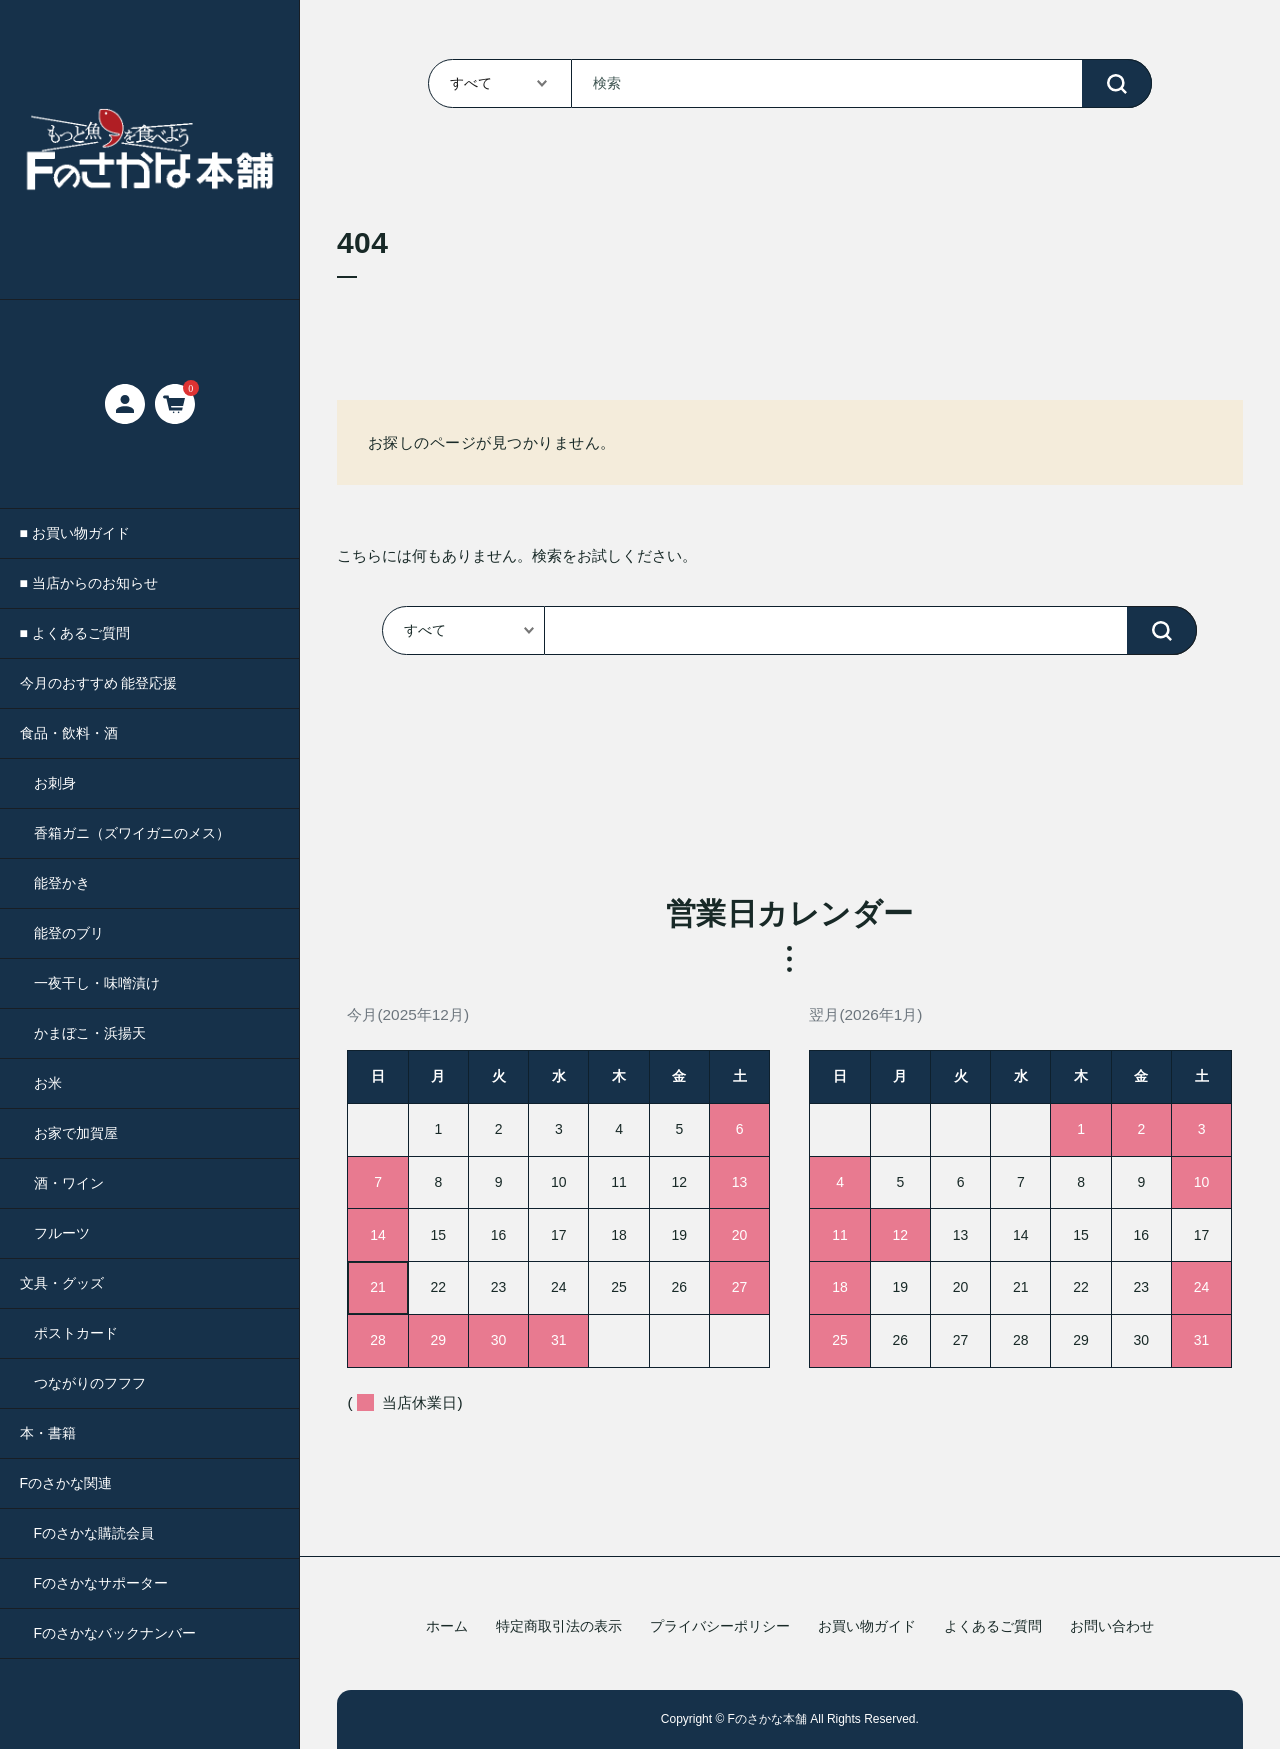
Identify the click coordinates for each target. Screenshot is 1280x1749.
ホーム (447, 1626)
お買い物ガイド (867, 1626)
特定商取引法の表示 (559, 1626)
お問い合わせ (1112, 1626)
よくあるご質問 (993, 1626)
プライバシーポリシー (720, 1626)
